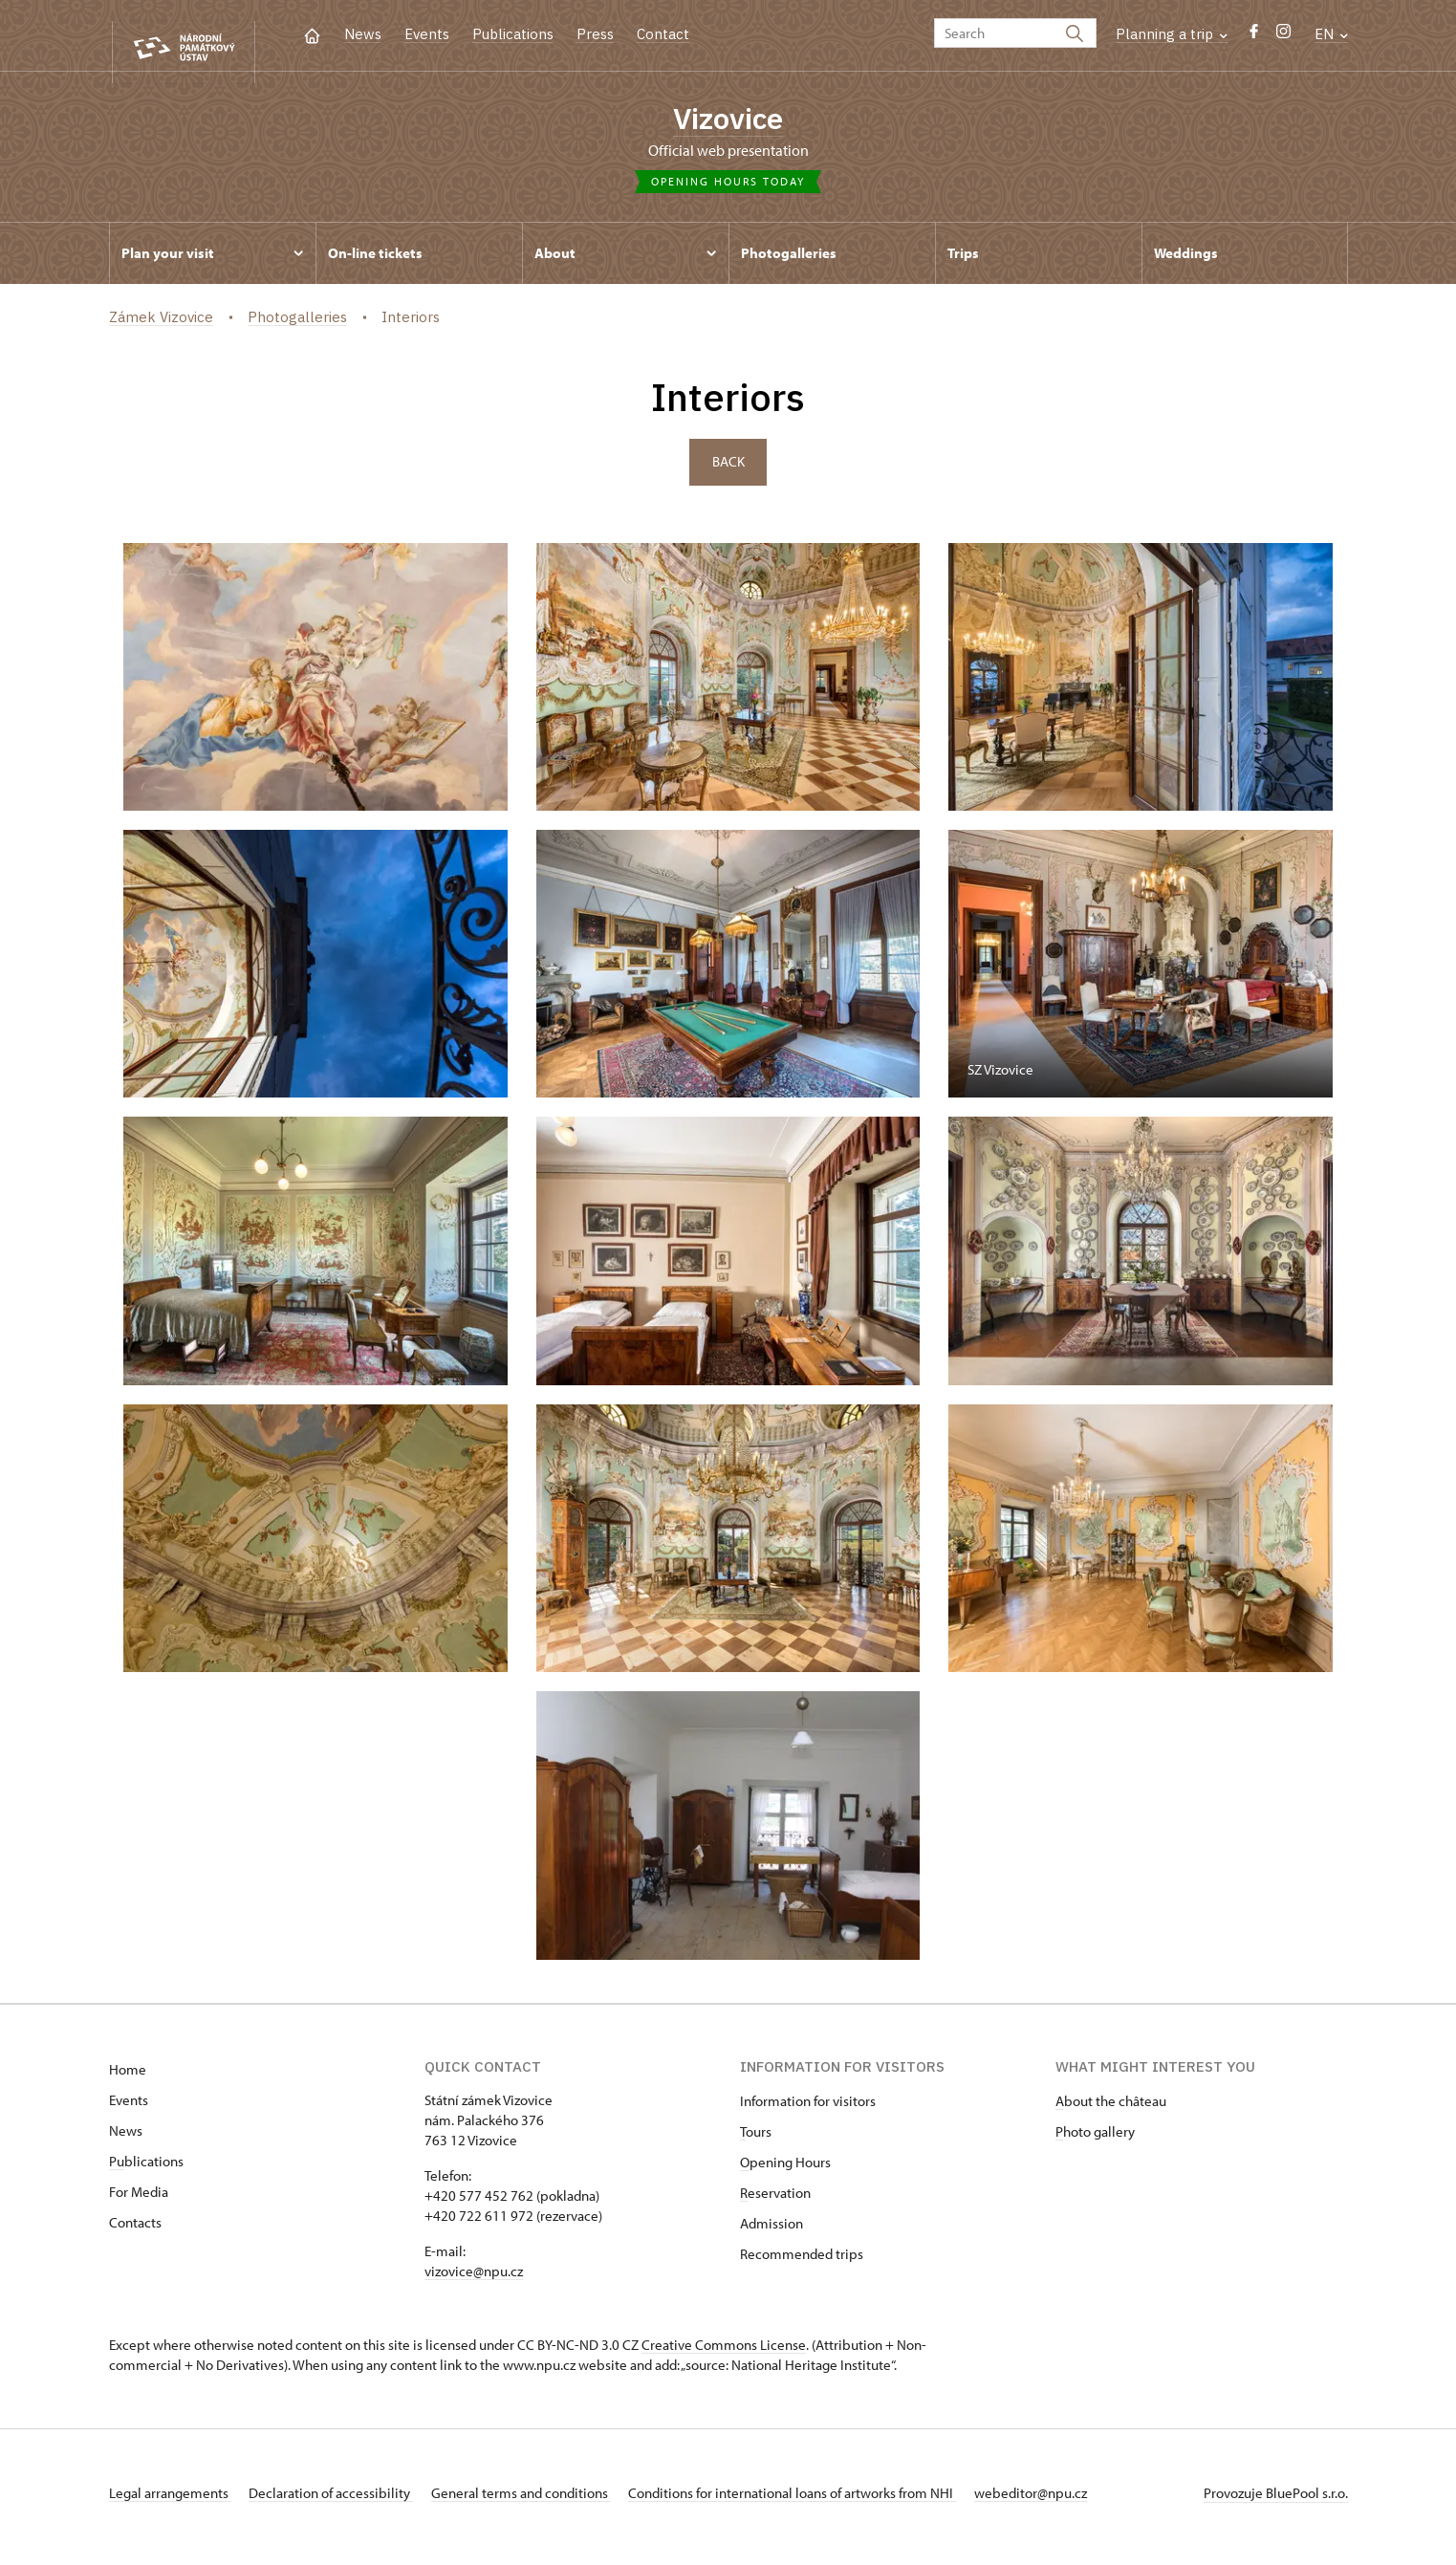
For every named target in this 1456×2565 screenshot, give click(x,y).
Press (595, 34)
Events (426, 34)
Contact (663, 34)
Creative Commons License (723, 2353)
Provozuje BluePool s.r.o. (1276, 2501)
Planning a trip (1172, 34)
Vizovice (728, 119)
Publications (513, 34)
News (362, 34)
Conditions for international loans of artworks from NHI (831, 2501)
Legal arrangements (170, 2501)
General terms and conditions (547, 2501)
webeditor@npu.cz (1082, 2501)
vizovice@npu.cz (473, 2280)
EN (1331, 34)
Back (728, 471)
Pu (116, 2170)
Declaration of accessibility (344, 2501)
